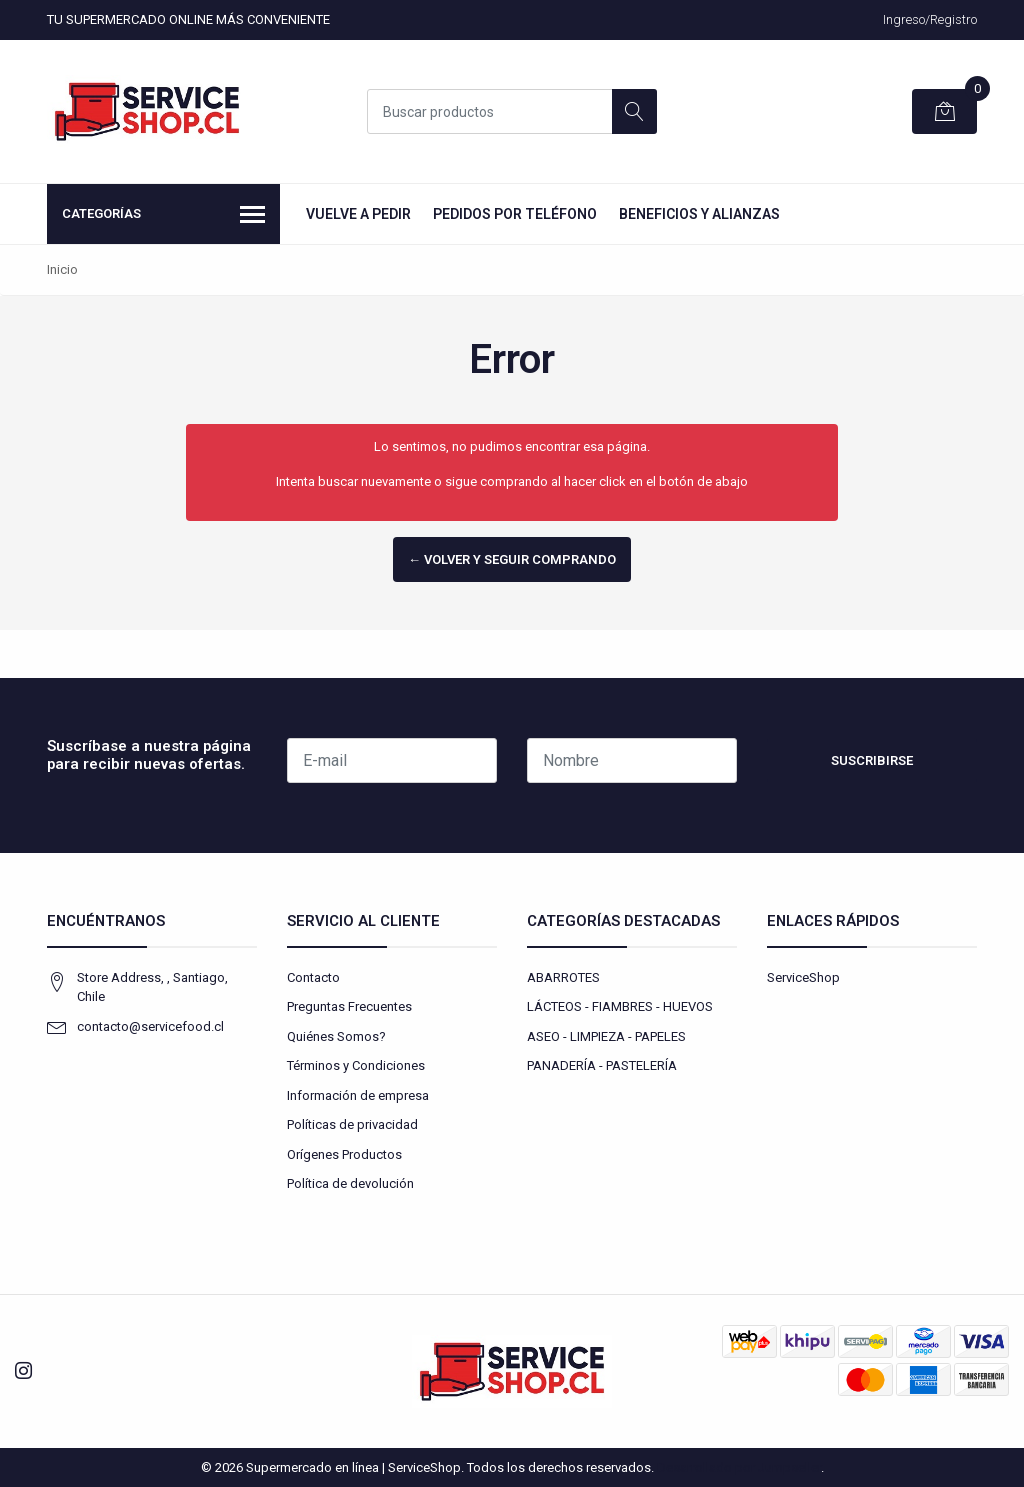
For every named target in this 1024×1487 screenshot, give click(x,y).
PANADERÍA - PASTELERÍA (602, 1065)
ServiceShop (803, 977)
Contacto (313, 977)
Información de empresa (358, 1095)
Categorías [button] (163, 216)
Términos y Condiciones (356, 1065)
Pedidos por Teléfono (515, 214)
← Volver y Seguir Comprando (512, 559)
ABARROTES (563, 977)
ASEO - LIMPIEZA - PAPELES (606, 1036)
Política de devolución (350, 1183)
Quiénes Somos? (336, 1036)
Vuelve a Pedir (358, 214)
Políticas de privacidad (352, 1124)
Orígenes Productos (344, 1154)
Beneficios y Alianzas (699, 214)
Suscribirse (872, 760)
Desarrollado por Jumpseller (739, 1467)
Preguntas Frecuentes (349, 1006)
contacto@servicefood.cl (150, 1026)
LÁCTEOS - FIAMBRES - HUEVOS (620, 1006)
